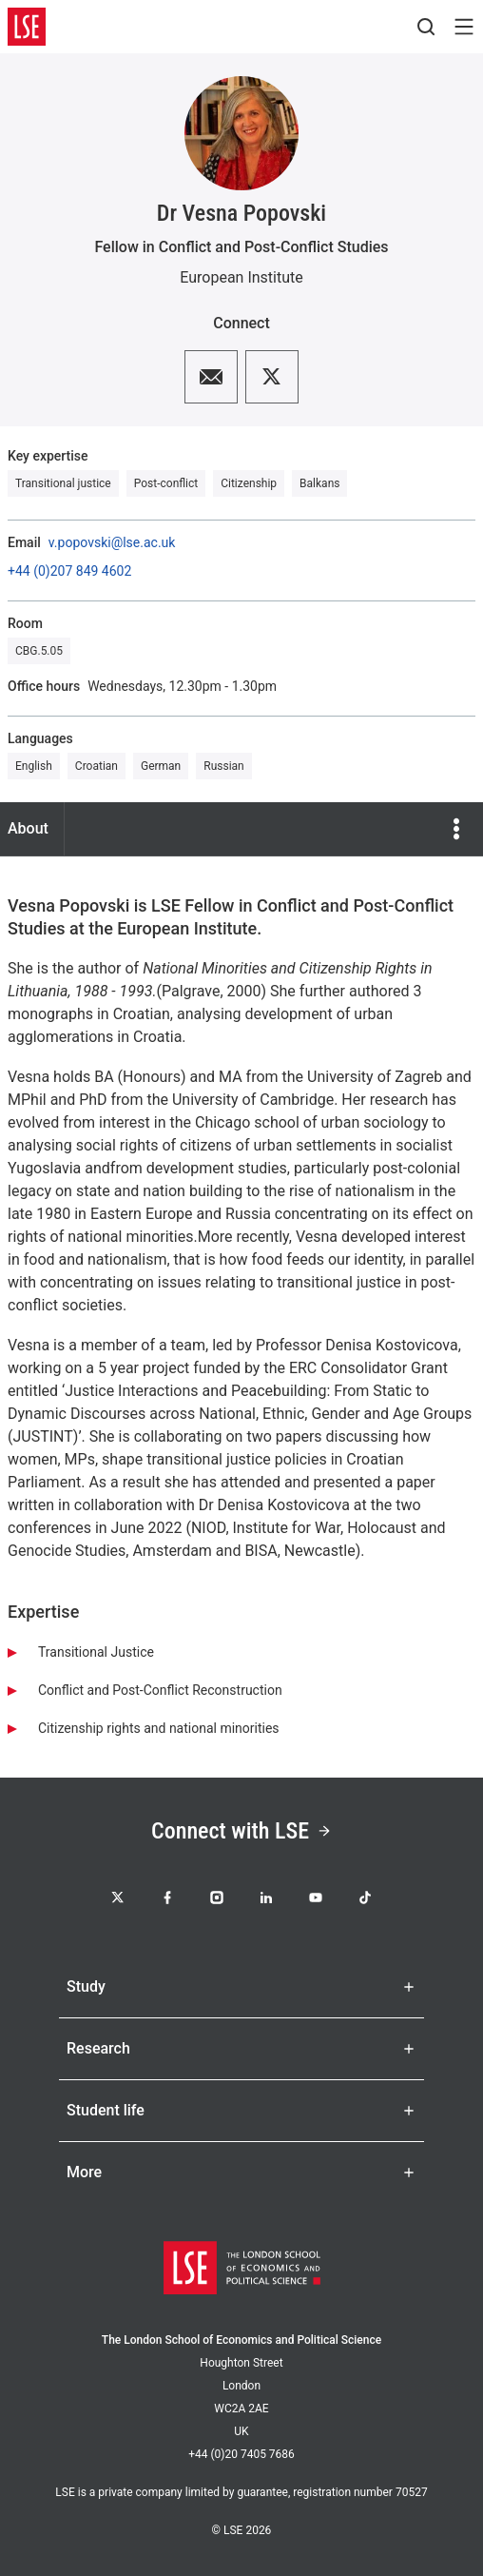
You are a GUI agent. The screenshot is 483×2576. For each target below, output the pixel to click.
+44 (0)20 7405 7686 (241, 2454)
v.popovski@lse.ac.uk (112, 542)
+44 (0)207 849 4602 (69, 571)
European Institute (241, 277)
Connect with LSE (241, 1831)
